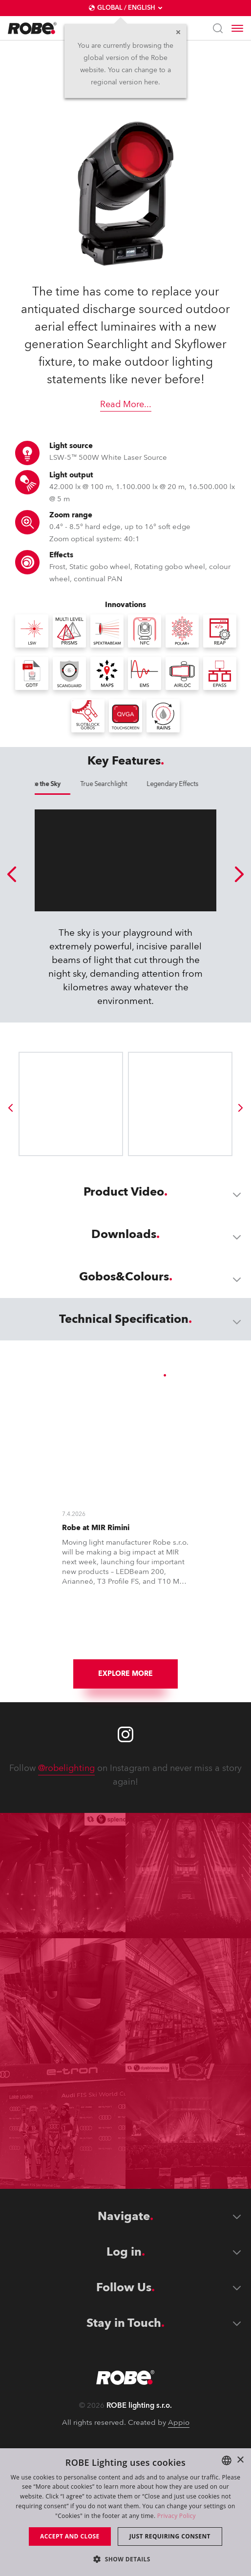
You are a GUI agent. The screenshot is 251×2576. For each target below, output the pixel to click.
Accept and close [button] (70, 2536)
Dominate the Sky (125, 784)
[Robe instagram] (125, 1845)
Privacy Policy (176, 2516)
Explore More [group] (125, 1784)
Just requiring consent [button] (169, 2536)
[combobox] (226, 2460)
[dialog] (125, 2512)
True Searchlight (194, 784)
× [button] (240, 2460)
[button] (125, 2558)
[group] (10, 1218)
